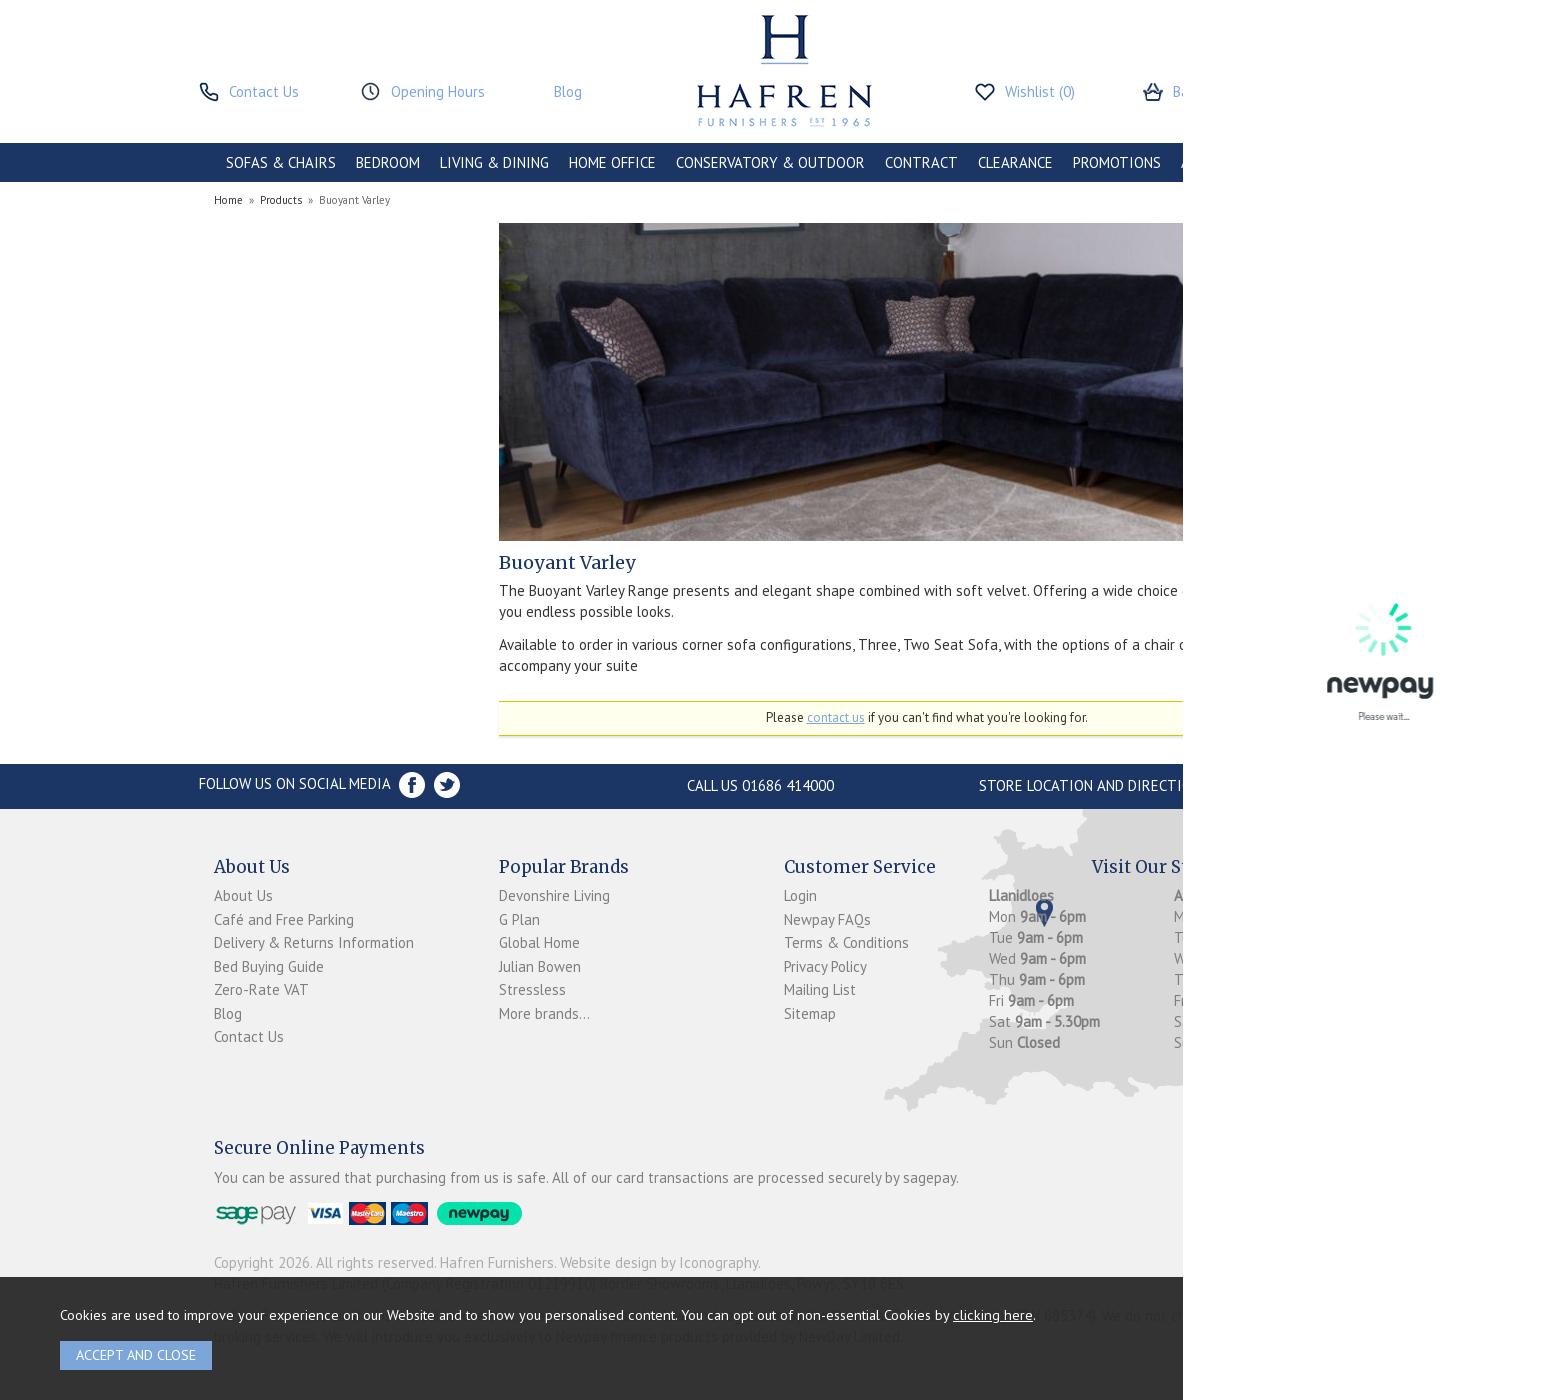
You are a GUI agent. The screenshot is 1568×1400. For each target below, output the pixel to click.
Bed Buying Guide (269, 966)
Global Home (539, 942)
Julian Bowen (540, 966)
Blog (228, 1013)
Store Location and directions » (1099, 785)
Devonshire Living (554, 895)
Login (800, 895)
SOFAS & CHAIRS (281, 162)
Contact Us (249, 1036)
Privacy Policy (825, 966)
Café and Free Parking (284, 919)
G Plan (519, 919)
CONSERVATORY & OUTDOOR (770, 162)
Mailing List (820, 989)
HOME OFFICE (612, 162)
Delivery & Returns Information (314, 942)
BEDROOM (388, 162)
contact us (836, 717)
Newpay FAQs (827, 919)
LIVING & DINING (494, 162)
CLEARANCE (1015, 162)
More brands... (544, 1013)
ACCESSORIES (1225, 162)
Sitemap (810, 1013)
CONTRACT (921, 162)
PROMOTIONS (1117, 162)
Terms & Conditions (846, 942)
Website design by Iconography (659, 1262)
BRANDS (1316, 162)
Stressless (532, 989)
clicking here (993, 1314)
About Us (243, 895)
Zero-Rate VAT (261, 989)
